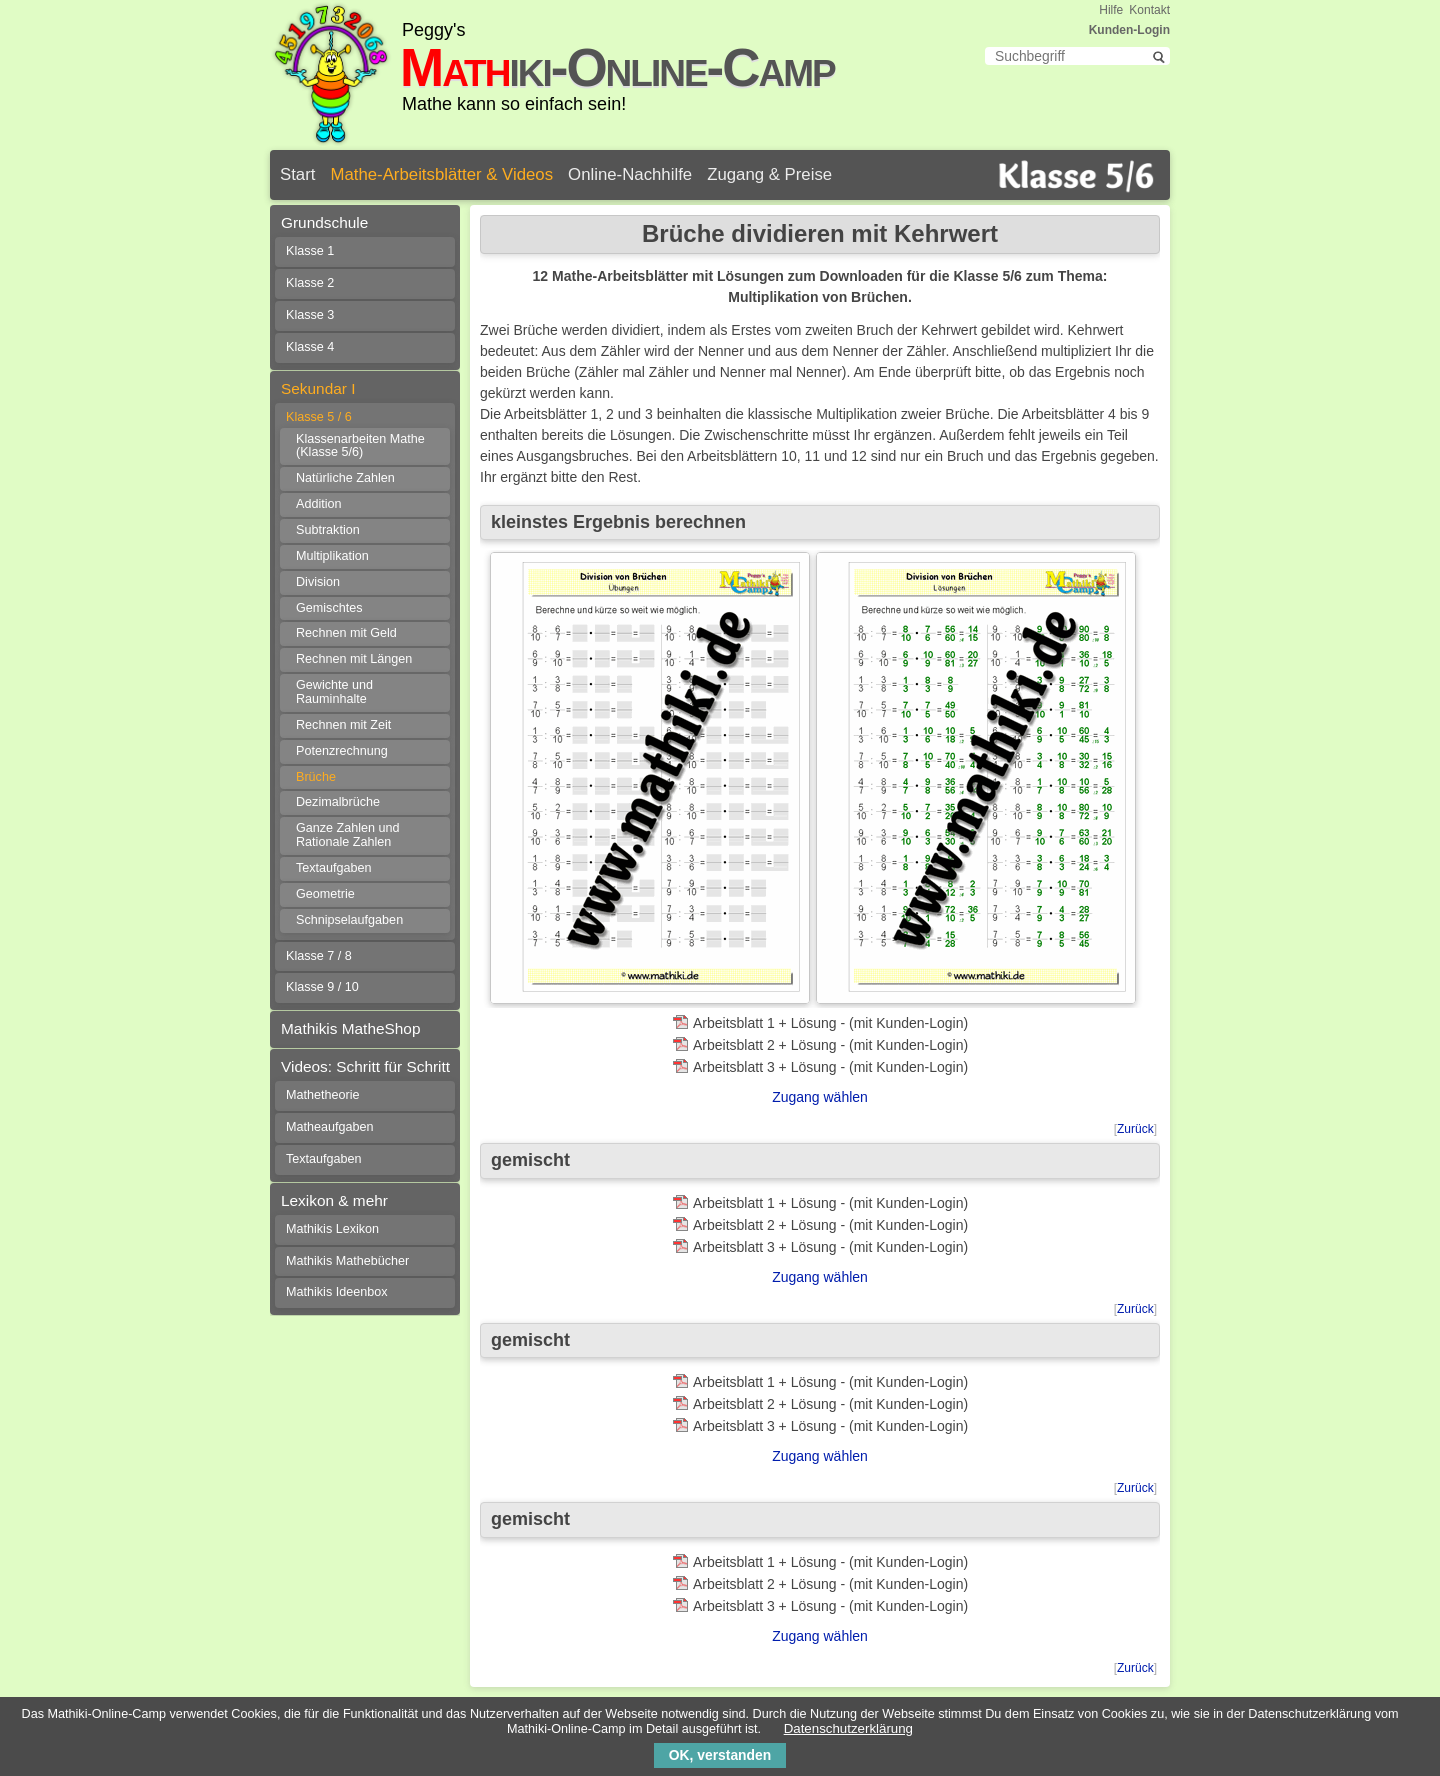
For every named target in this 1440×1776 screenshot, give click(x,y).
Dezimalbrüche (338, 802)
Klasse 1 (310, 251)
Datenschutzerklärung (848, 1728)
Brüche (316, 777)
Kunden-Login (1129, 30)
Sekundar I (318, 388)
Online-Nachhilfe (630, 174)
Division (318, 582)
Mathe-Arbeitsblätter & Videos (441, 174)
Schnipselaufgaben (349, 920)
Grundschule (324, 222)
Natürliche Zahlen (345, 478)
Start (297, 174)
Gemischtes (329, 608)
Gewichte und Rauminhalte (334, 692)
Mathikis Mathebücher (347, 1261)
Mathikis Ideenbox (337, 1292)
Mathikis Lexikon (332, 1229)
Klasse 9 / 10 (322, 987)
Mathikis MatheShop (350, 1028)
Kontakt (1149, 10)
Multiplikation (332, 556)
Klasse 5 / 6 (319, 417)
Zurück (1135, 1129)
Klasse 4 (310, 347)
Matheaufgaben (330, 1127)
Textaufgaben (334, 868)
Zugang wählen (820, 1097)
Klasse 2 (310, 283)
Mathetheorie (323, 1095)
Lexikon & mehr (334, 1200)
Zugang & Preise (769, 174)
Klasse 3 (310, 315)
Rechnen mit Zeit (343, 725)
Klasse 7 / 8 (319, 956)
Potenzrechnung (342, 751)
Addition (319, 504)
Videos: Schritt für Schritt (365, 1066)
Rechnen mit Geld (346, 633)
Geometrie (325, 894)
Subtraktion (328, 530)
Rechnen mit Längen (354, 659)
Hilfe (1111, 10)
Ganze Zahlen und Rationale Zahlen (348, 835)
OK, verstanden (720, 1755)
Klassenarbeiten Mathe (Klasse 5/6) (360, 446)
